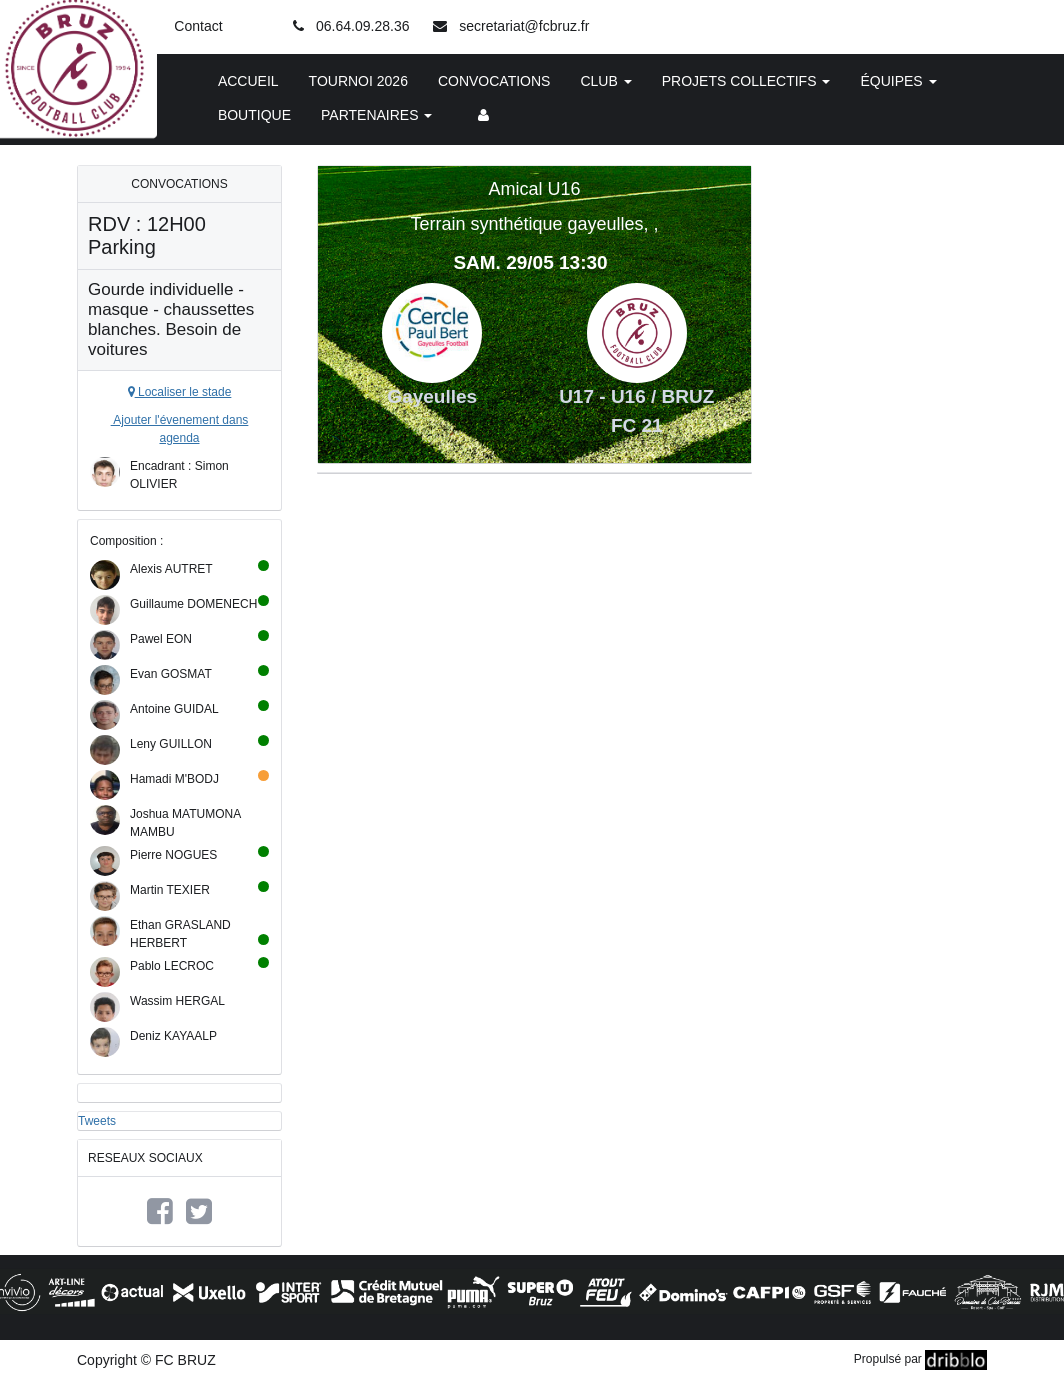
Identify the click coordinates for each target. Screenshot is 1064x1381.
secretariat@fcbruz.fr (524, 26)
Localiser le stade (180, 392)
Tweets (97, 1121)
